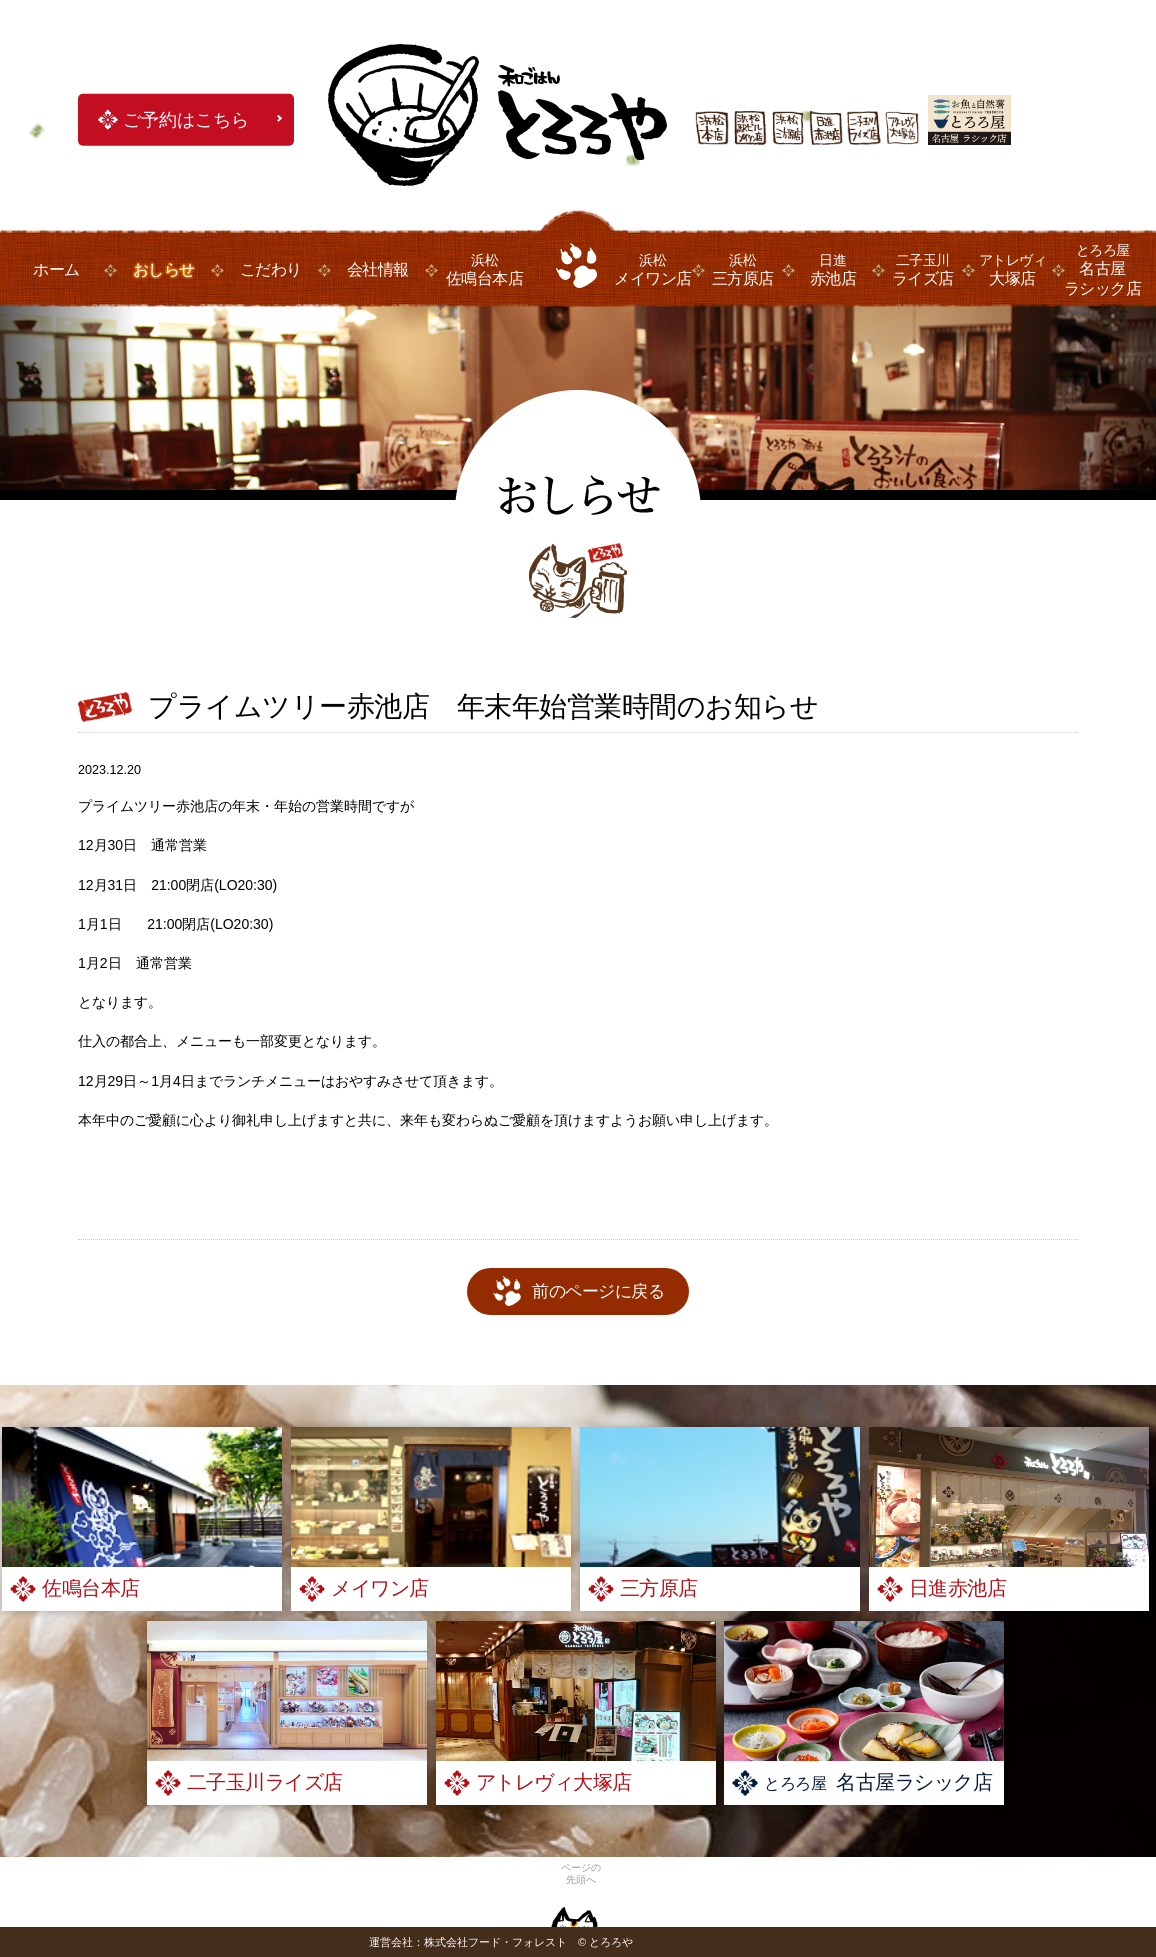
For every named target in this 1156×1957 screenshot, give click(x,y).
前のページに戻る (598, 1291)
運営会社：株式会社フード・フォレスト (468, 1942)
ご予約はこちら (186, 120)
